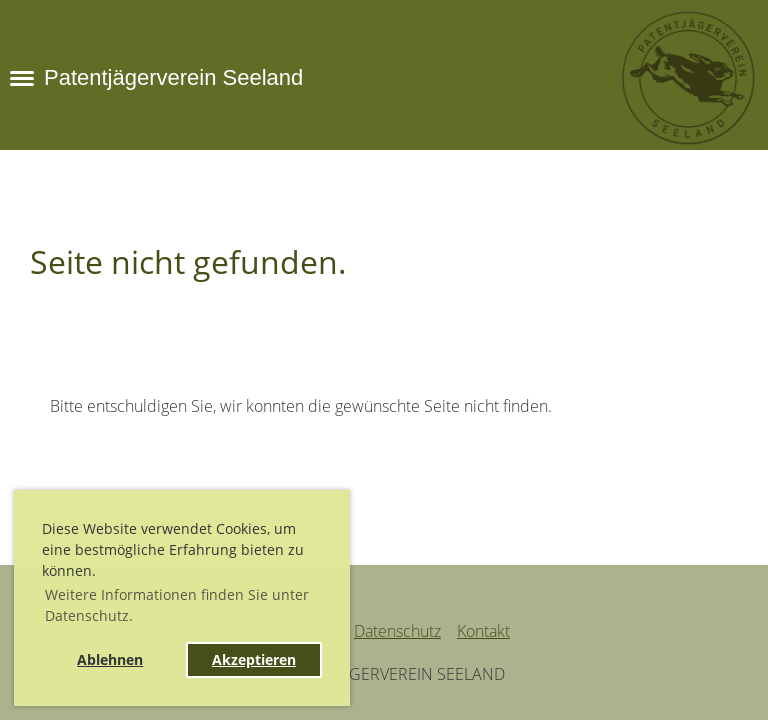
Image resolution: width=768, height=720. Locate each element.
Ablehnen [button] (110, 659)
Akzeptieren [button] (254, 659)
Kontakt (483, 631)
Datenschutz (397, 631)
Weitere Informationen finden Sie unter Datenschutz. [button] (177, 605)
